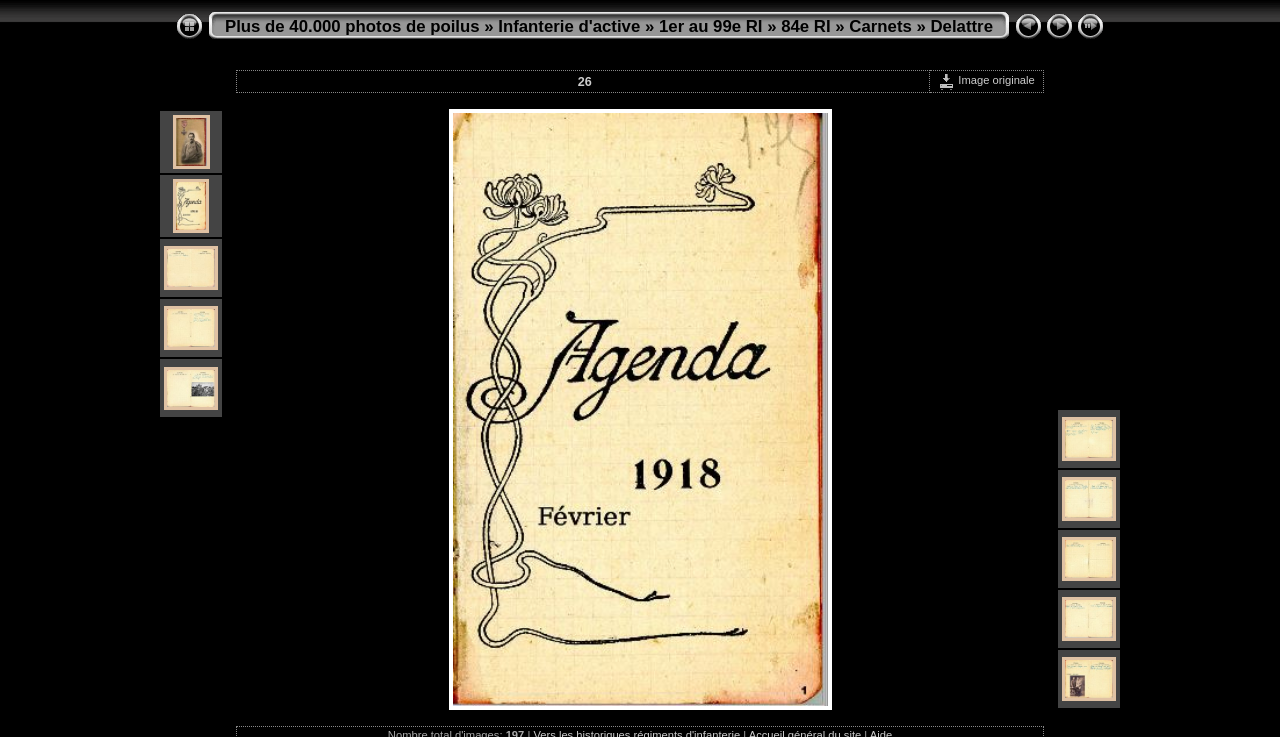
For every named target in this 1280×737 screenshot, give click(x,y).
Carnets (880, 26)
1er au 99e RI (711, 26)
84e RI (805, 26)
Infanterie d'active (569, 26)
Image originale (986, 80)
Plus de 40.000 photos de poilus (352, 26)
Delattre (962, 26)
